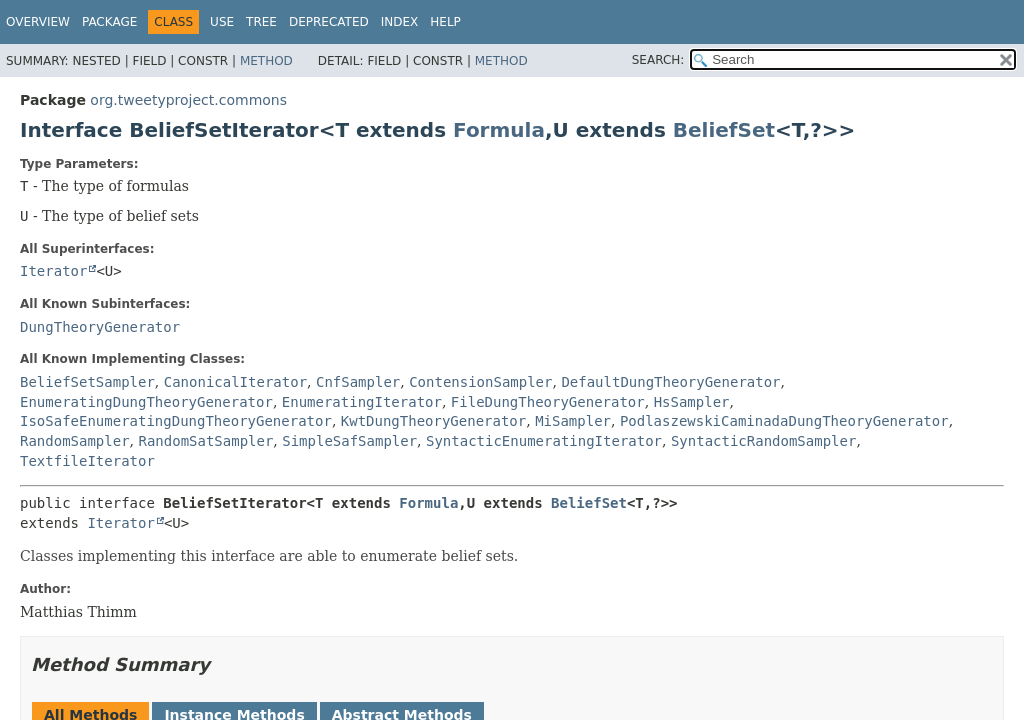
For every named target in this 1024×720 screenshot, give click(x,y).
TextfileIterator (87, 461)
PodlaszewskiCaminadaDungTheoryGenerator (784, 421)
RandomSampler (75, 441)
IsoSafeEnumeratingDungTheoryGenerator (176, 421)
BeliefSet (724, 130)
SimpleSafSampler (349, 441)
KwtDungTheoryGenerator (433, 421)
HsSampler (692, 402)
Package (109, 22)
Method (266, 61)
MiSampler (573, 421)
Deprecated (329, 22)
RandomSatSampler (205, 441)
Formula (499, 130)
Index (400, 22)
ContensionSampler (480, 382)
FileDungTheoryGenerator (548, 402)
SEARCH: (658, 60)
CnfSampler (358, 382)
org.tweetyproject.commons (188, 100)
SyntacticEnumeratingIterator (544, 441)
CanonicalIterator (235, 382)
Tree (261, 22)
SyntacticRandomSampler (763, 441)
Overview (38, 22)
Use (222, 22)
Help (445, 22)
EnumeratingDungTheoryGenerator (146, 402)
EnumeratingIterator (362, 402)
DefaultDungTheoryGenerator (670, 382)
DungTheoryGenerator (100, 327)
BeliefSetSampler (87, 382)
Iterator (53, 271)
